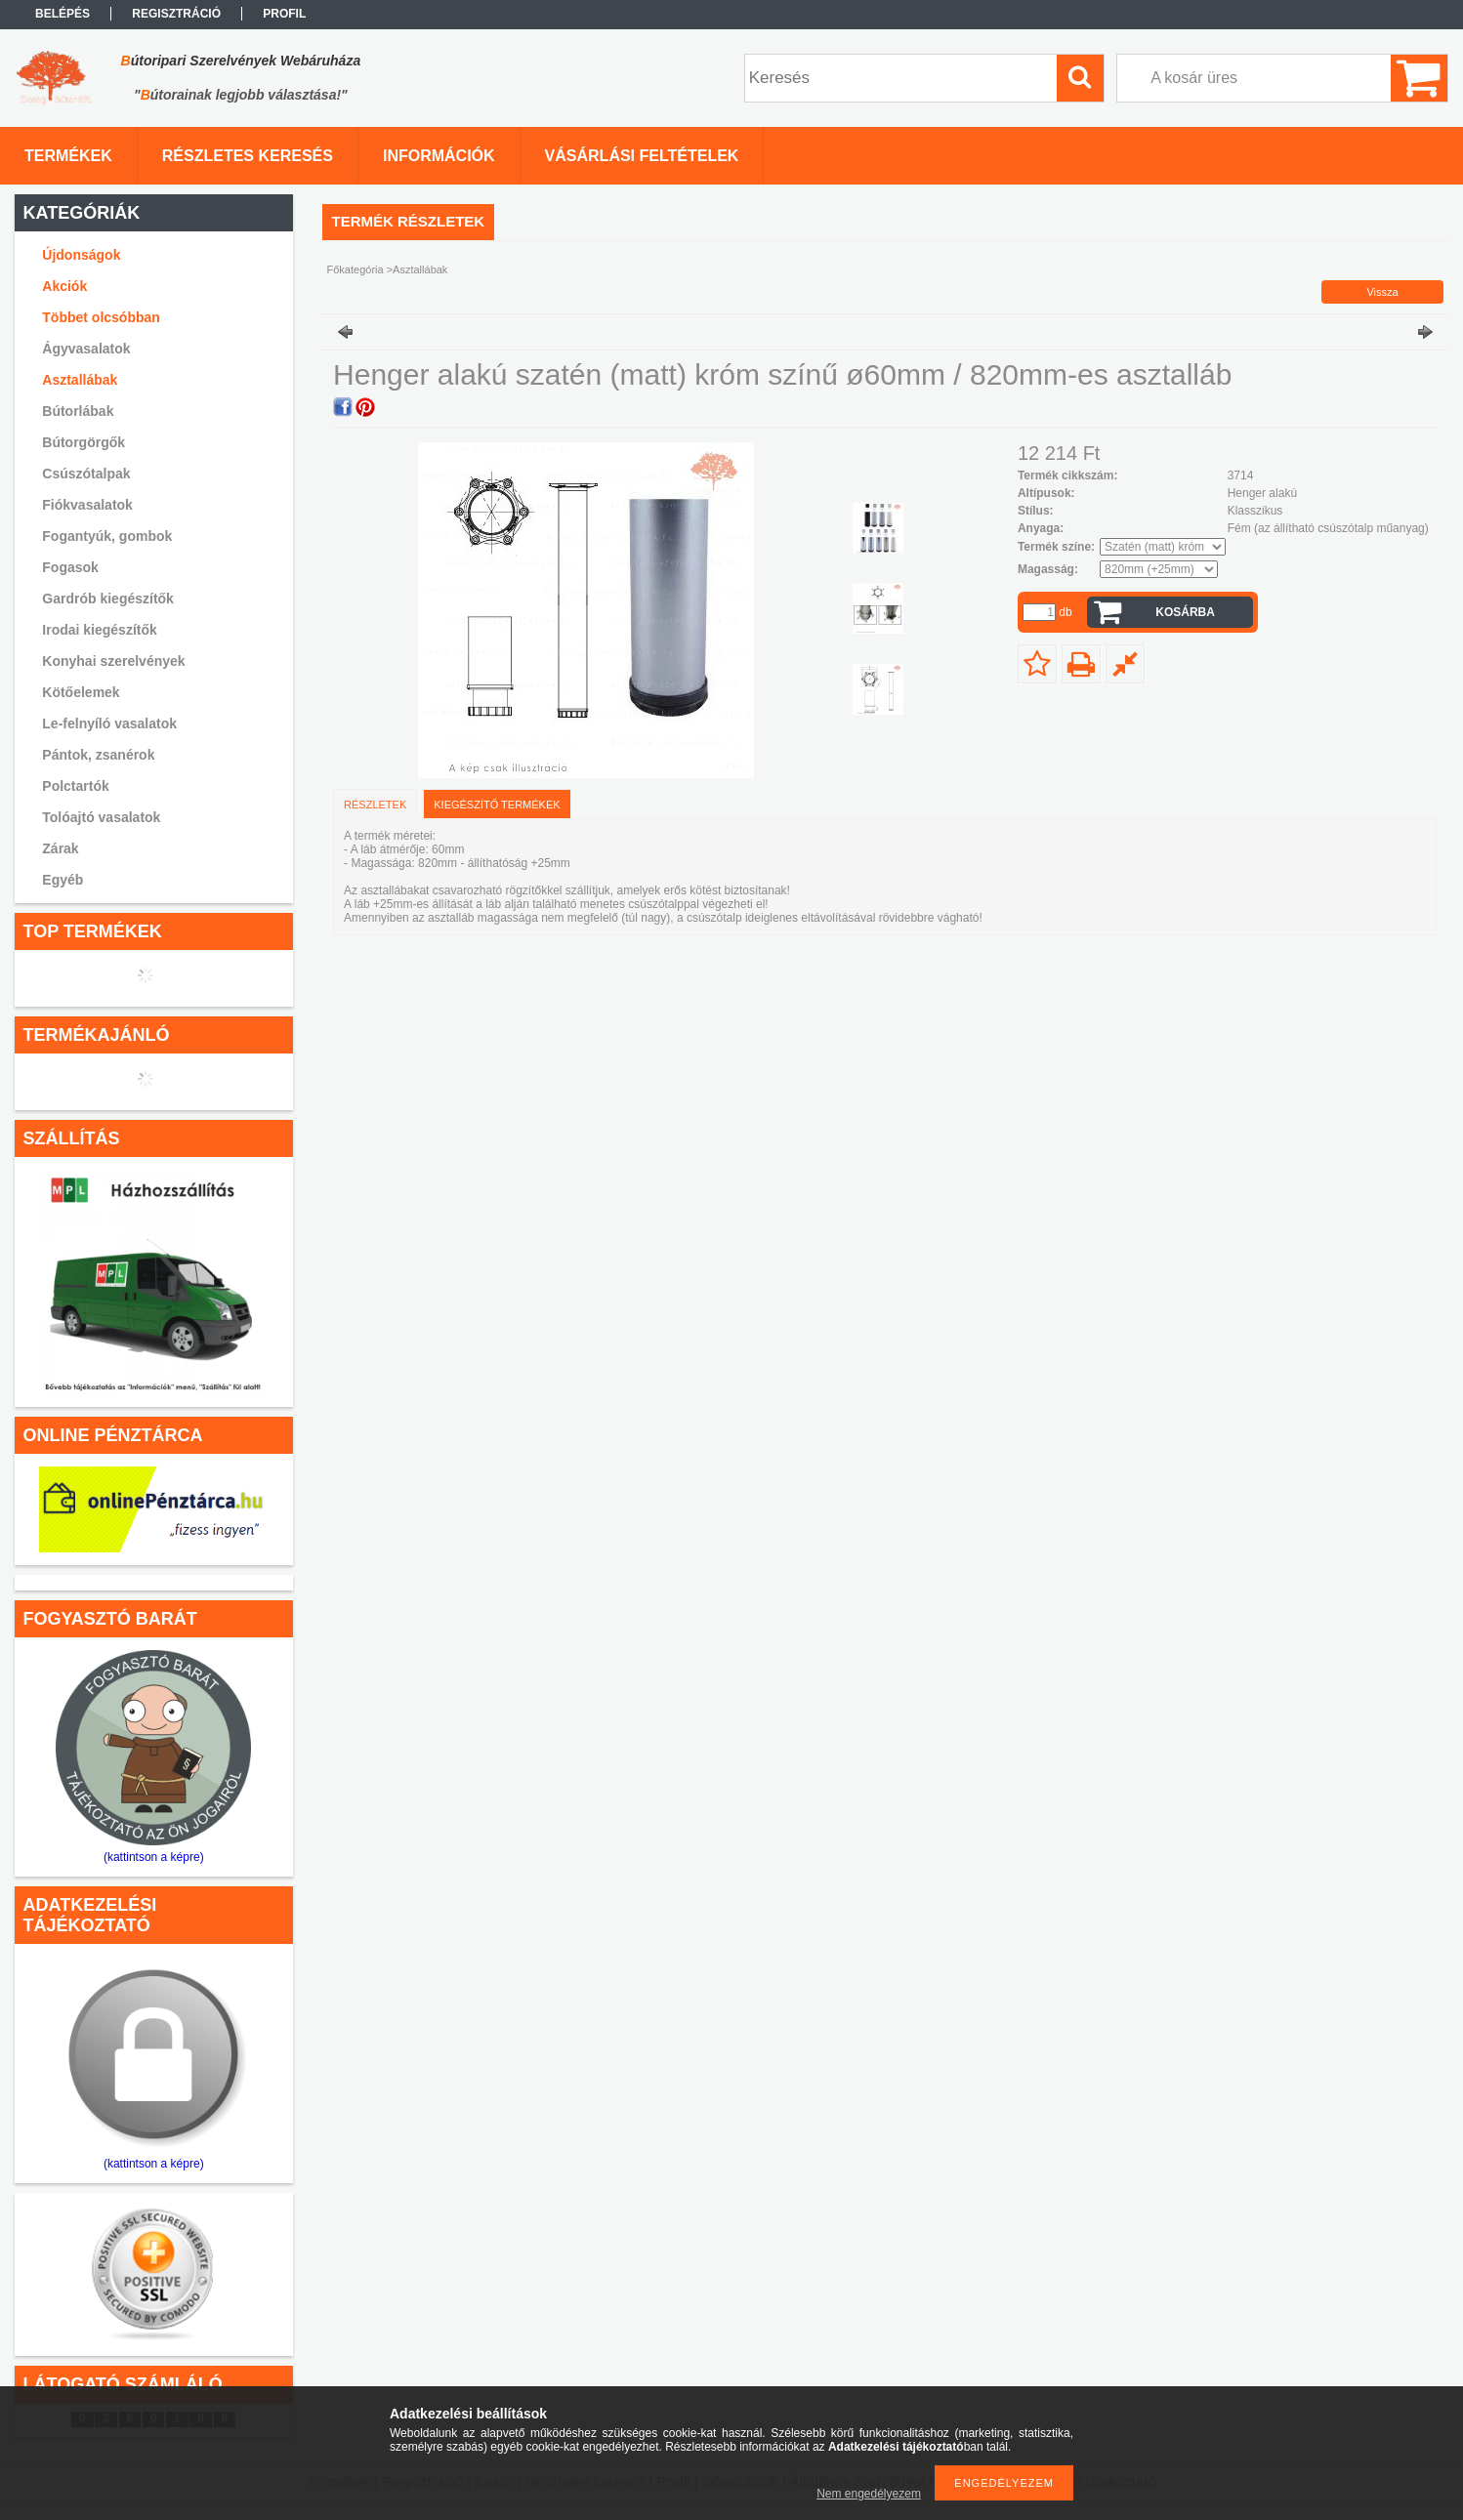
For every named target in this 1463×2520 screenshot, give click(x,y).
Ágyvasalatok (86, 348)
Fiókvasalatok (87, 505)
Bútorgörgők (83, 442)
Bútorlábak (77, 411)
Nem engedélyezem (868, 2493)
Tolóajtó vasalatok (101, 817)
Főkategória (355, 269)
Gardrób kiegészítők (108, 598)
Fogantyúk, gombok (107, 536)
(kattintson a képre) (154, 1857)
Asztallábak (79, 380)
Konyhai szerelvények (113, 661)
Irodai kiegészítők (99, 630)
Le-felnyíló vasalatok (109, 723)
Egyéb (62, 880)
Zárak (60, 848)
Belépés (62, 14)
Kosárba (1185, 612)
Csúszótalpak (86, 473)
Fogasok (70, 567)
